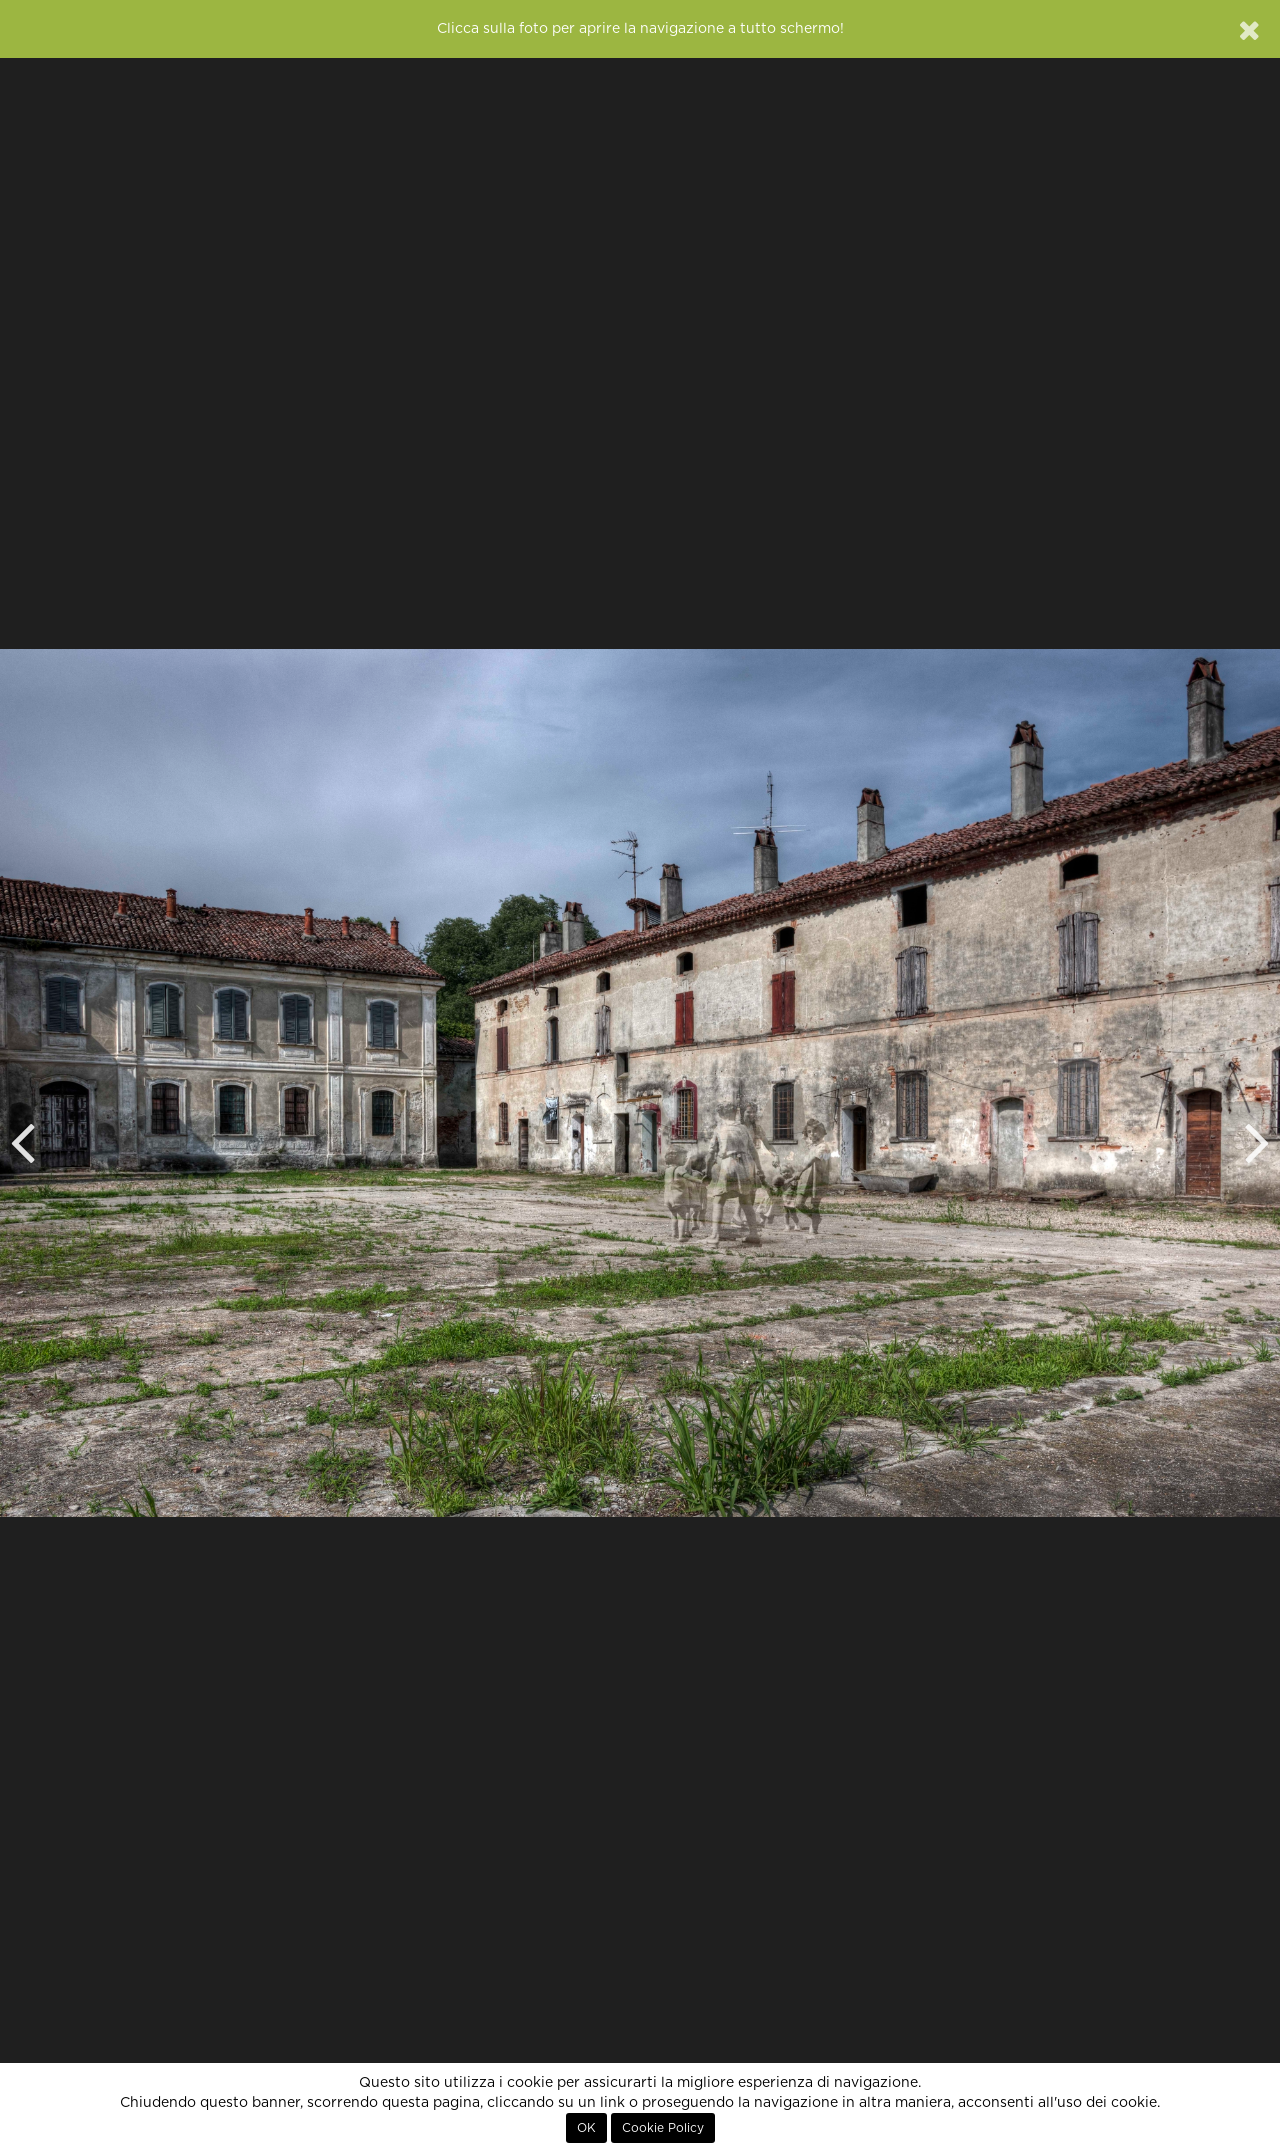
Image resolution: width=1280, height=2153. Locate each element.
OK (586, 2128)
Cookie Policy (663, 2128)
